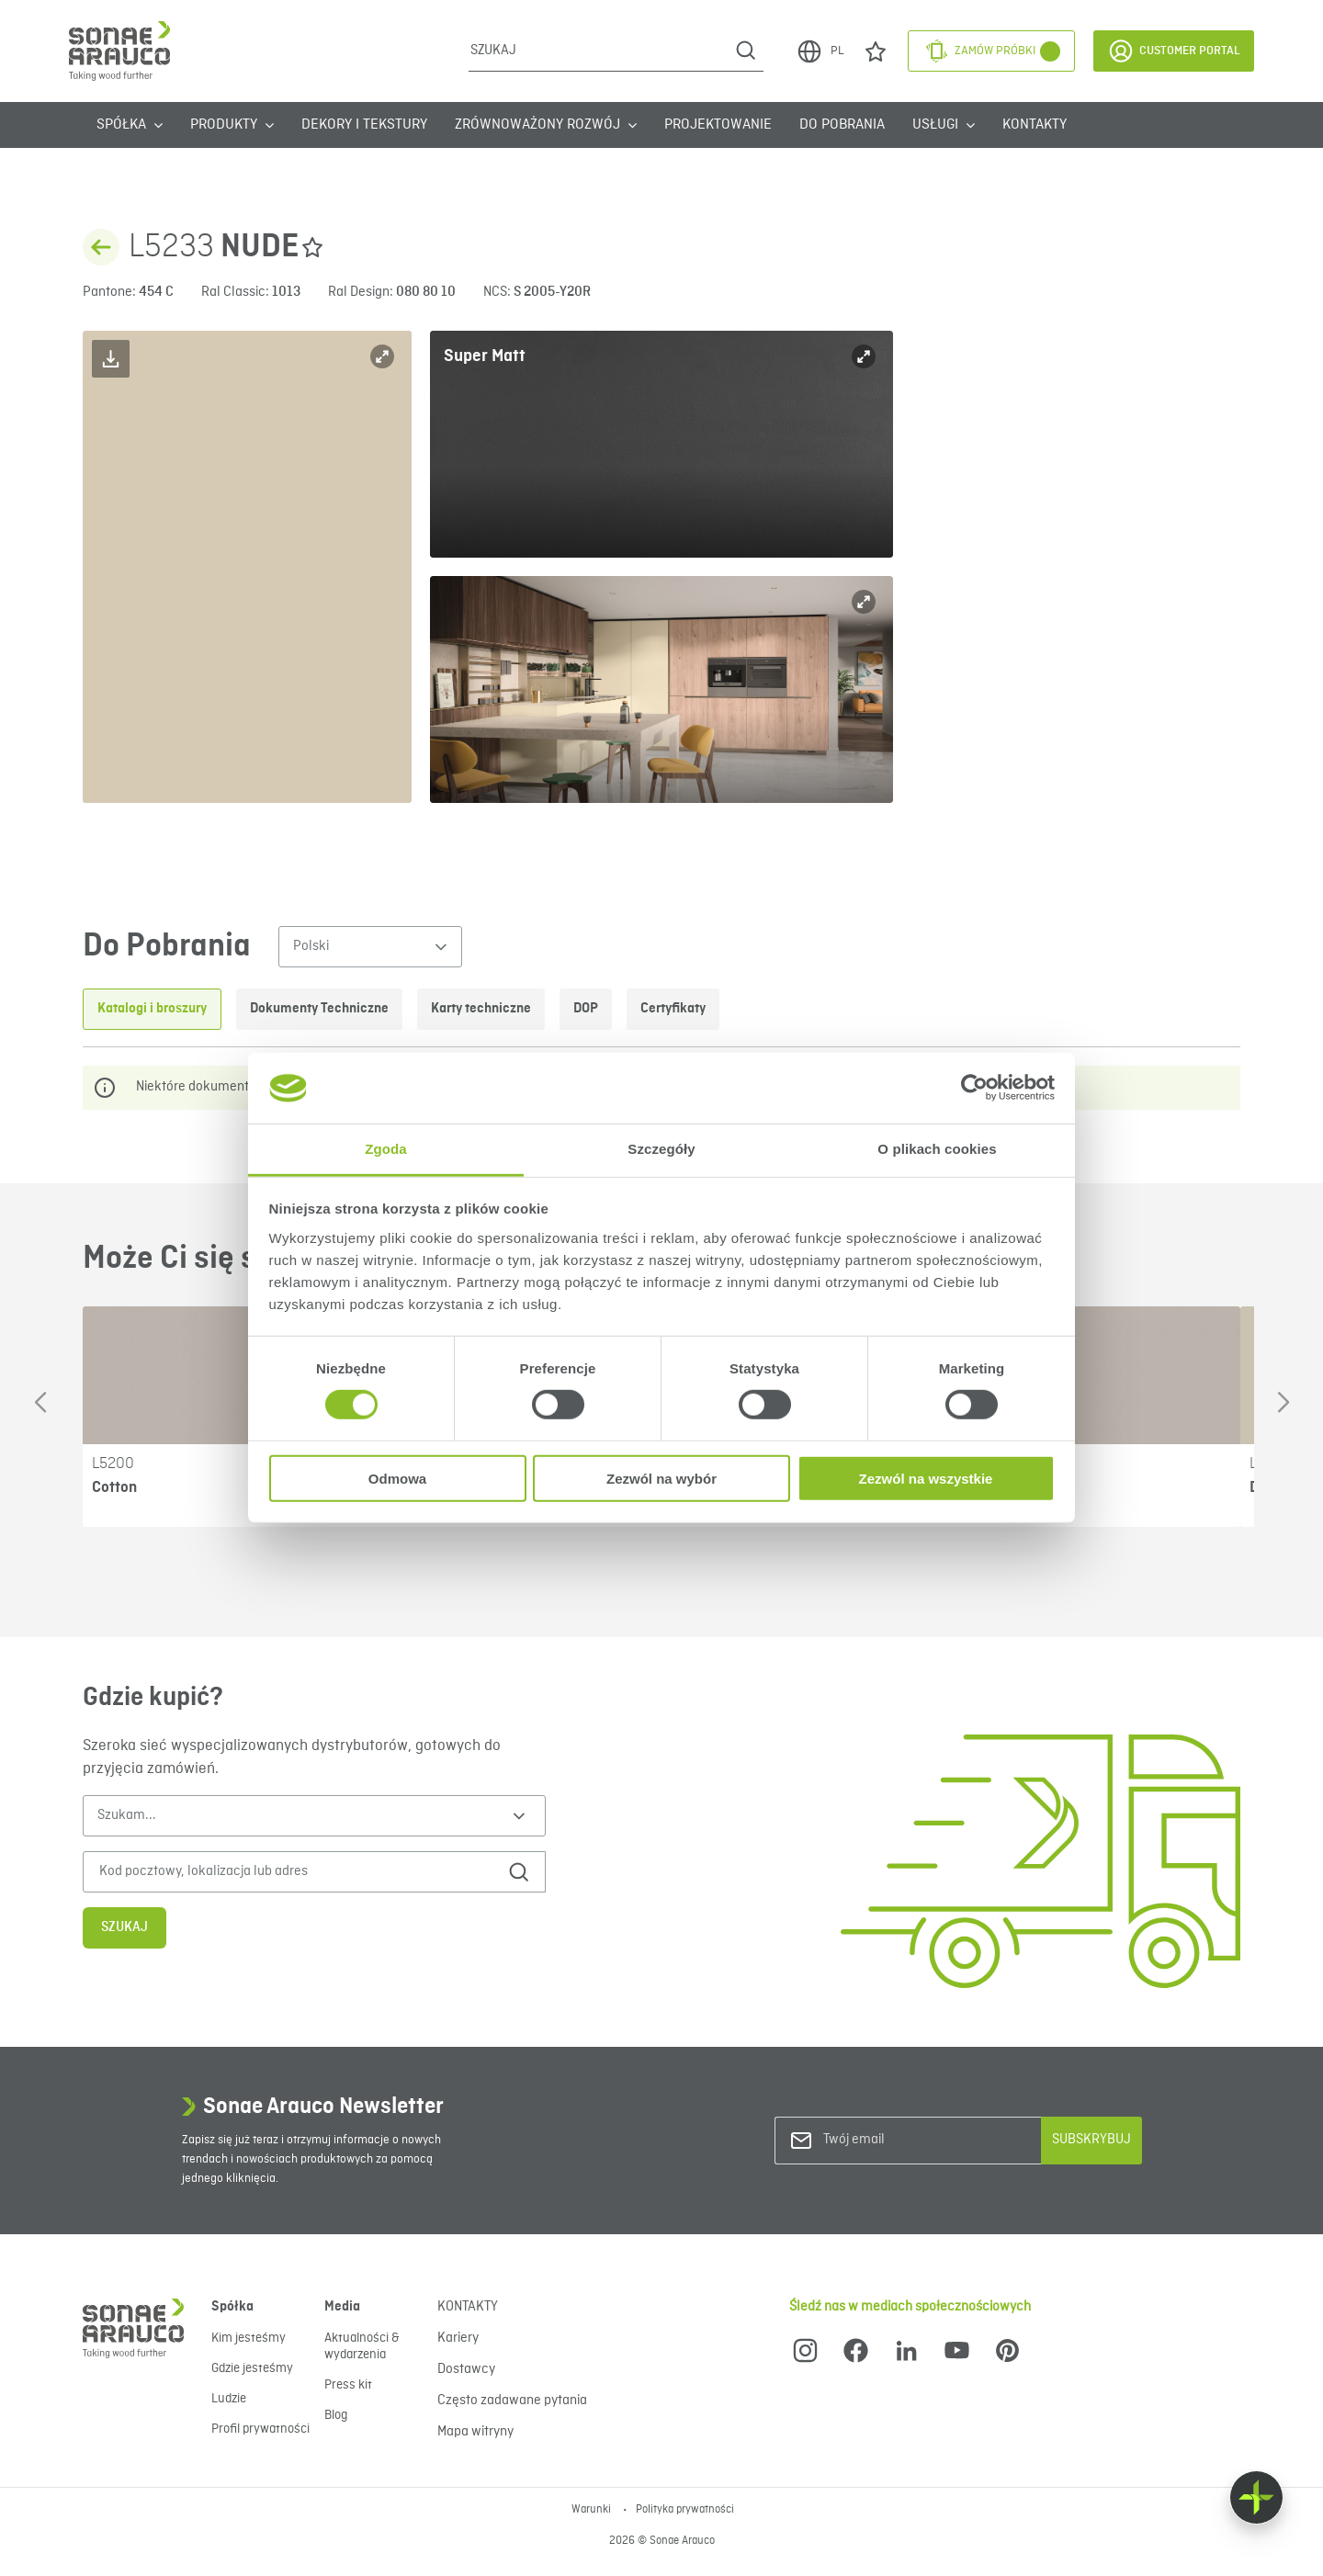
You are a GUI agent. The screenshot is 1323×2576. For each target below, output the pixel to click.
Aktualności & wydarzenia (362, 2346)
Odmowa (397, 1478)
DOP (585, 1008)
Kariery (458, 2338)
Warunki (592, 2510)
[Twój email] (897, 2140)
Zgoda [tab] (386, 1149)
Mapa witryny (475, 2432)
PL (819, 51)
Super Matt (485, 355)
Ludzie (228, 2398)
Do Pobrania (842, 125)
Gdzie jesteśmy (252, 2368)
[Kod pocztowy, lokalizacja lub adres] (288, 1871)
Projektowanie (718, 125)
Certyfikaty (673, 1008)
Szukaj (124, 1927)
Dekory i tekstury (364, 125)
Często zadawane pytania (512, 2400)
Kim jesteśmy (248, 2338)
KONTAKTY (1034, 125)
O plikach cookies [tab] (936, 1149)
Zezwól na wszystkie (926, 1478)
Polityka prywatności (685, 2510)
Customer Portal (1173, 51)
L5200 (113, 1463)
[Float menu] (1256, 2497)
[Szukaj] (599, 50)
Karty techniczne (481, 1008)
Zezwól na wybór (661, 1478)
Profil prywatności (260, 2429)
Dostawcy (466, 2369)
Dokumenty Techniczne (319, 1008)
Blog (335, 2415)
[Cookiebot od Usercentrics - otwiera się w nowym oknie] (974, 1088)
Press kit (348, 2385)
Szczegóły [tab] (661, 1149)
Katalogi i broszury (152, 1008)
